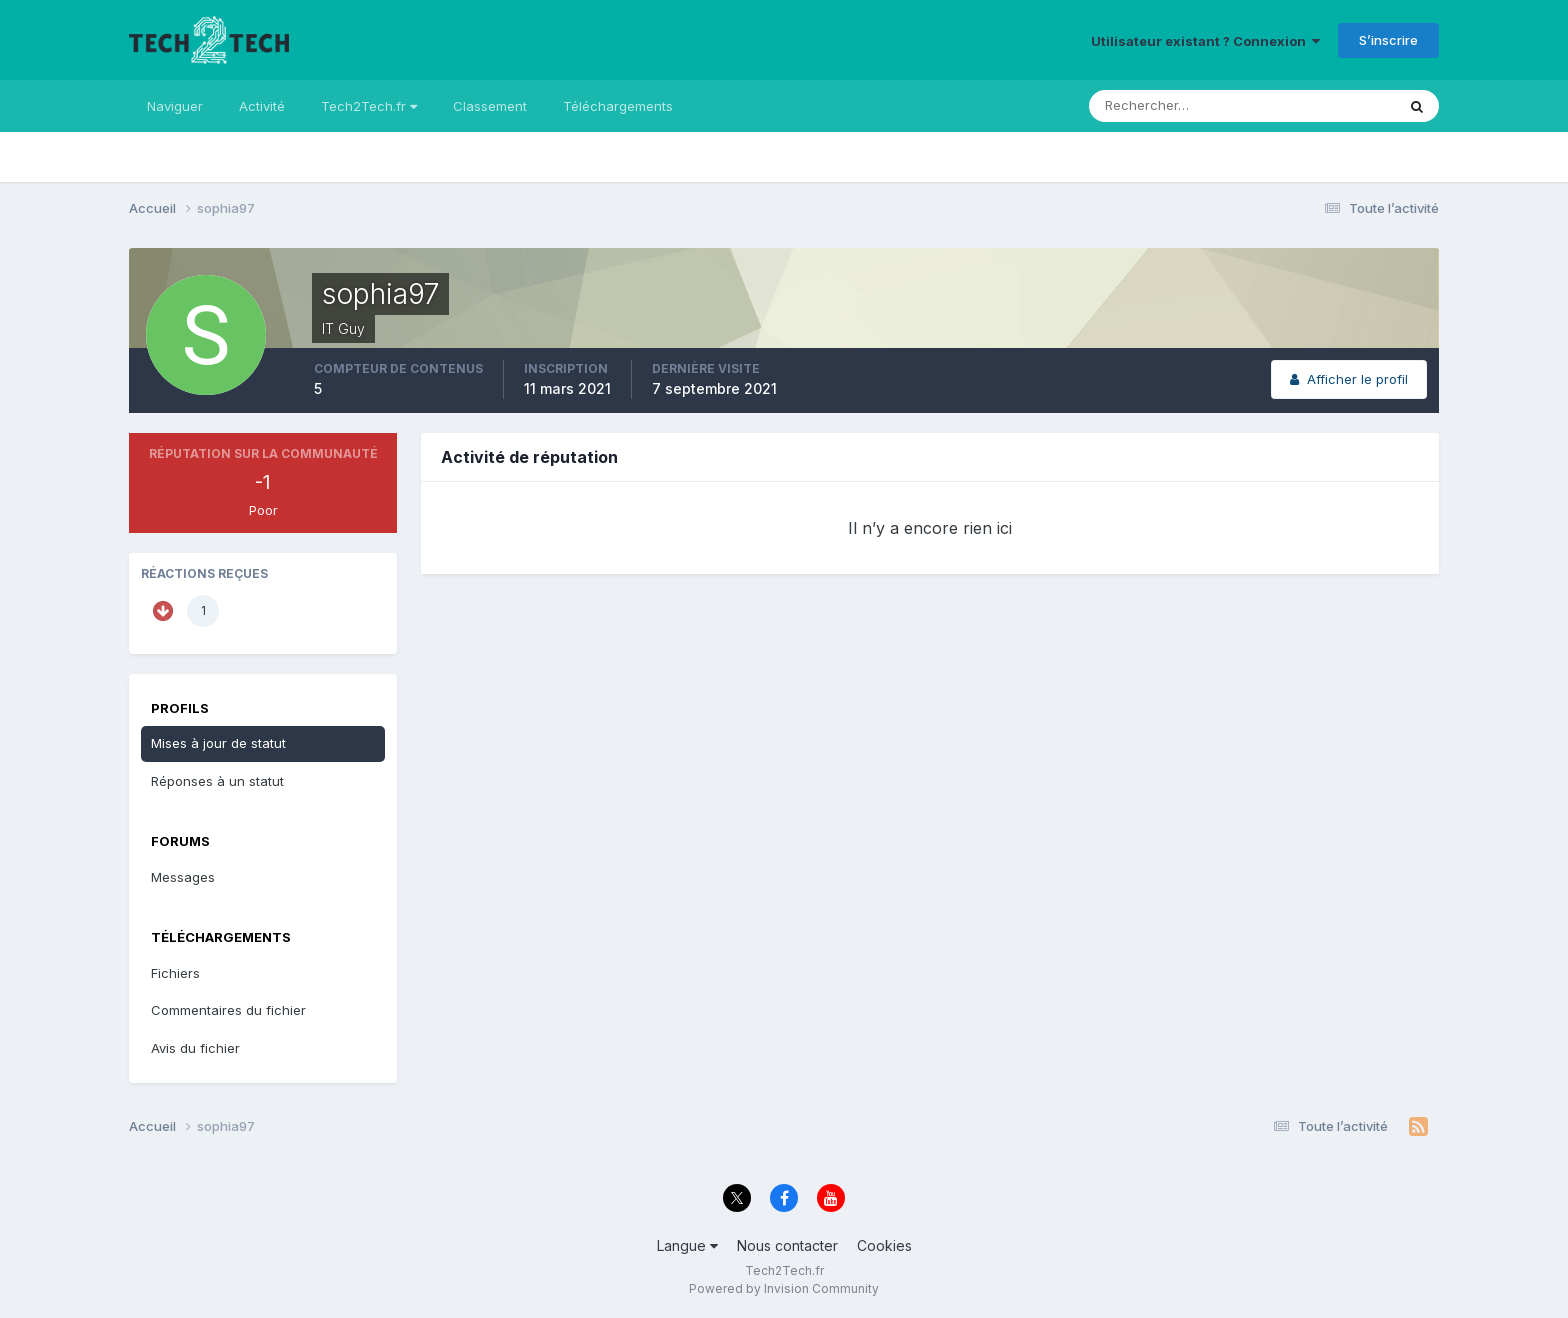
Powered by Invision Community (784, 1288)
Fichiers (175, 973)
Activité (262, 106)
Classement (490, 106)
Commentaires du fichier (228, 1010)
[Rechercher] (1159, 106)
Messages (183, 877)
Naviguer (175, 106)
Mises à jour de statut (218, 743)
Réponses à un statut (217, 781)
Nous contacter (787, 1245)
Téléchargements (618, 106)
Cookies (884, 1245)
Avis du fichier (195, 1048)
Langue (687, 1245)
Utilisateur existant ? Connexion (1205, 41)
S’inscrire (1388, 40)
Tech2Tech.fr (369, 106)
